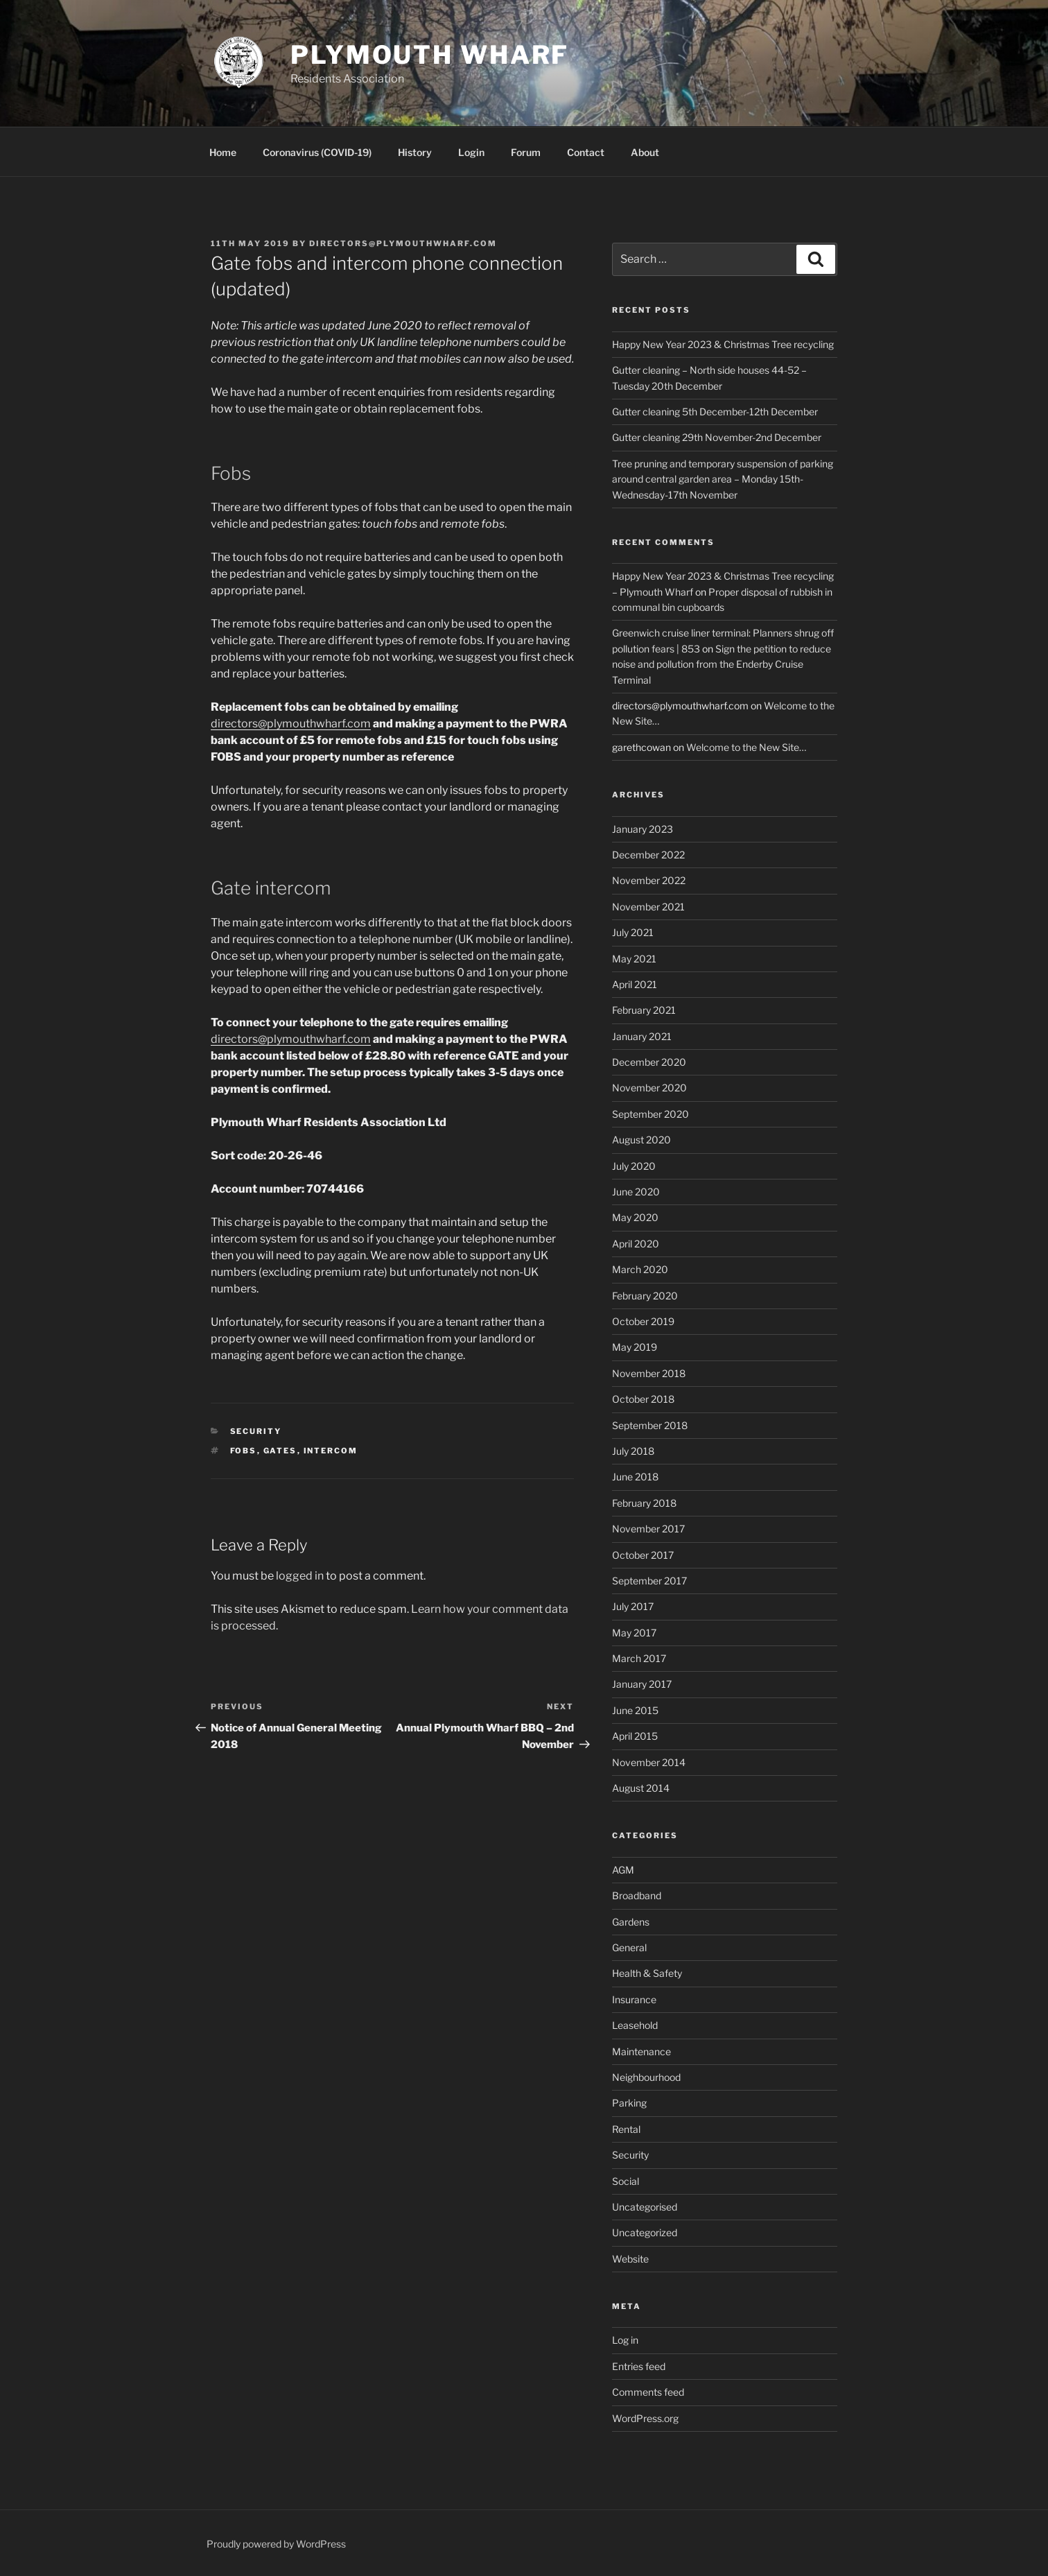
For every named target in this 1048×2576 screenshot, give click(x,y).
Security (256, 1431)
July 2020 (634, 1166)
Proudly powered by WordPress (276, 2544)
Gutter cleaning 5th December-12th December (715, 411)
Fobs (243, 1450)
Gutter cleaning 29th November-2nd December (716, 437)
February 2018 (644, 1503)
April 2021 (634, 984)
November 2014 (648, 1762)
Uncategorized (644, 2232)
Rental (626, 2129)
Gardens (630, 1922)
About (645, 152)
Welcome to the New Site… (746, 747)
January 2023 (642, 829)
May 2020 (635, 1217)
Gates (280, 1450)
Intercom (331, 1450)
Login (471, 152)
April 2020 (635, 1244)
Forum (526, 152)
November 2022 (648, 880)
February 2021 (644, 1010)
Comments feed (648, 2392)
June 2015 (635, 1710)
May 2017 (634, 1633)
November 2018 (648, 1373)
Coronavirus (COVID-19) (317, 152)
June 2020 (636, 1192)
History (415, 152)
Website (630, 2259)
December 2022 (648, 855)
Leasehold (635, 2025)
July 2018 (633, 1451)
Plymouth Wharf (429, 55)
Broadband (636, 1895)
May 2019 (634, 1347)
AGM (623, 1870)
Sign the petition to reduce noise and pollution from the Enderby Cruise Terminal (721, 664)
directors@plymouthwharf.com (403, 243)
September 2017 (649, 1581)
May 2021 (634, 959)
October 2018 (643, 1399)
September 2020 (650, 1114)
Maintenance (641, 2051)
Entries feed (638, 2366)
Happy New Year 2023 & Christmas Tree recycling (723, 344)
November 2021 (648, 907)
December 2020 (649, 1062)
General (629, 1947)
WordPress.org (645, 2418)
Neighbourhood (646, 2077)
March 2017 (639, 1658)
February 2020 (645, 1296)
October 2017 (643, 1555)
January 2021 (642, 1036)
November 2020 (649, 1087)
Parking (629, 2103)
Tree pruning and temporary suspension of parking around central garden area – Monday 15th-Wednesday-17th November (722, 479)
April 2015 (635, 1736)
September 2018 (650, 1425)
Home (222, 152)
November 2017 (648, 1529)
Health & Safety (647, 1973)
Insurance (634, 1999)
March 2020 (640, 1269)
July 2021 (633, 932)
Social (625, 2181)
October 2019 (643, 1321)
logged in (300, 1575)
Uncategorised (644, 2207)
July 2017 (633, 1606)
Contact (585, 152)
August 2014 (641, 1788)
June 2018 (635, 1477)
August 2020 (641, 1140)
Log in (625, 2340)
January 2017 (642, 1684)
